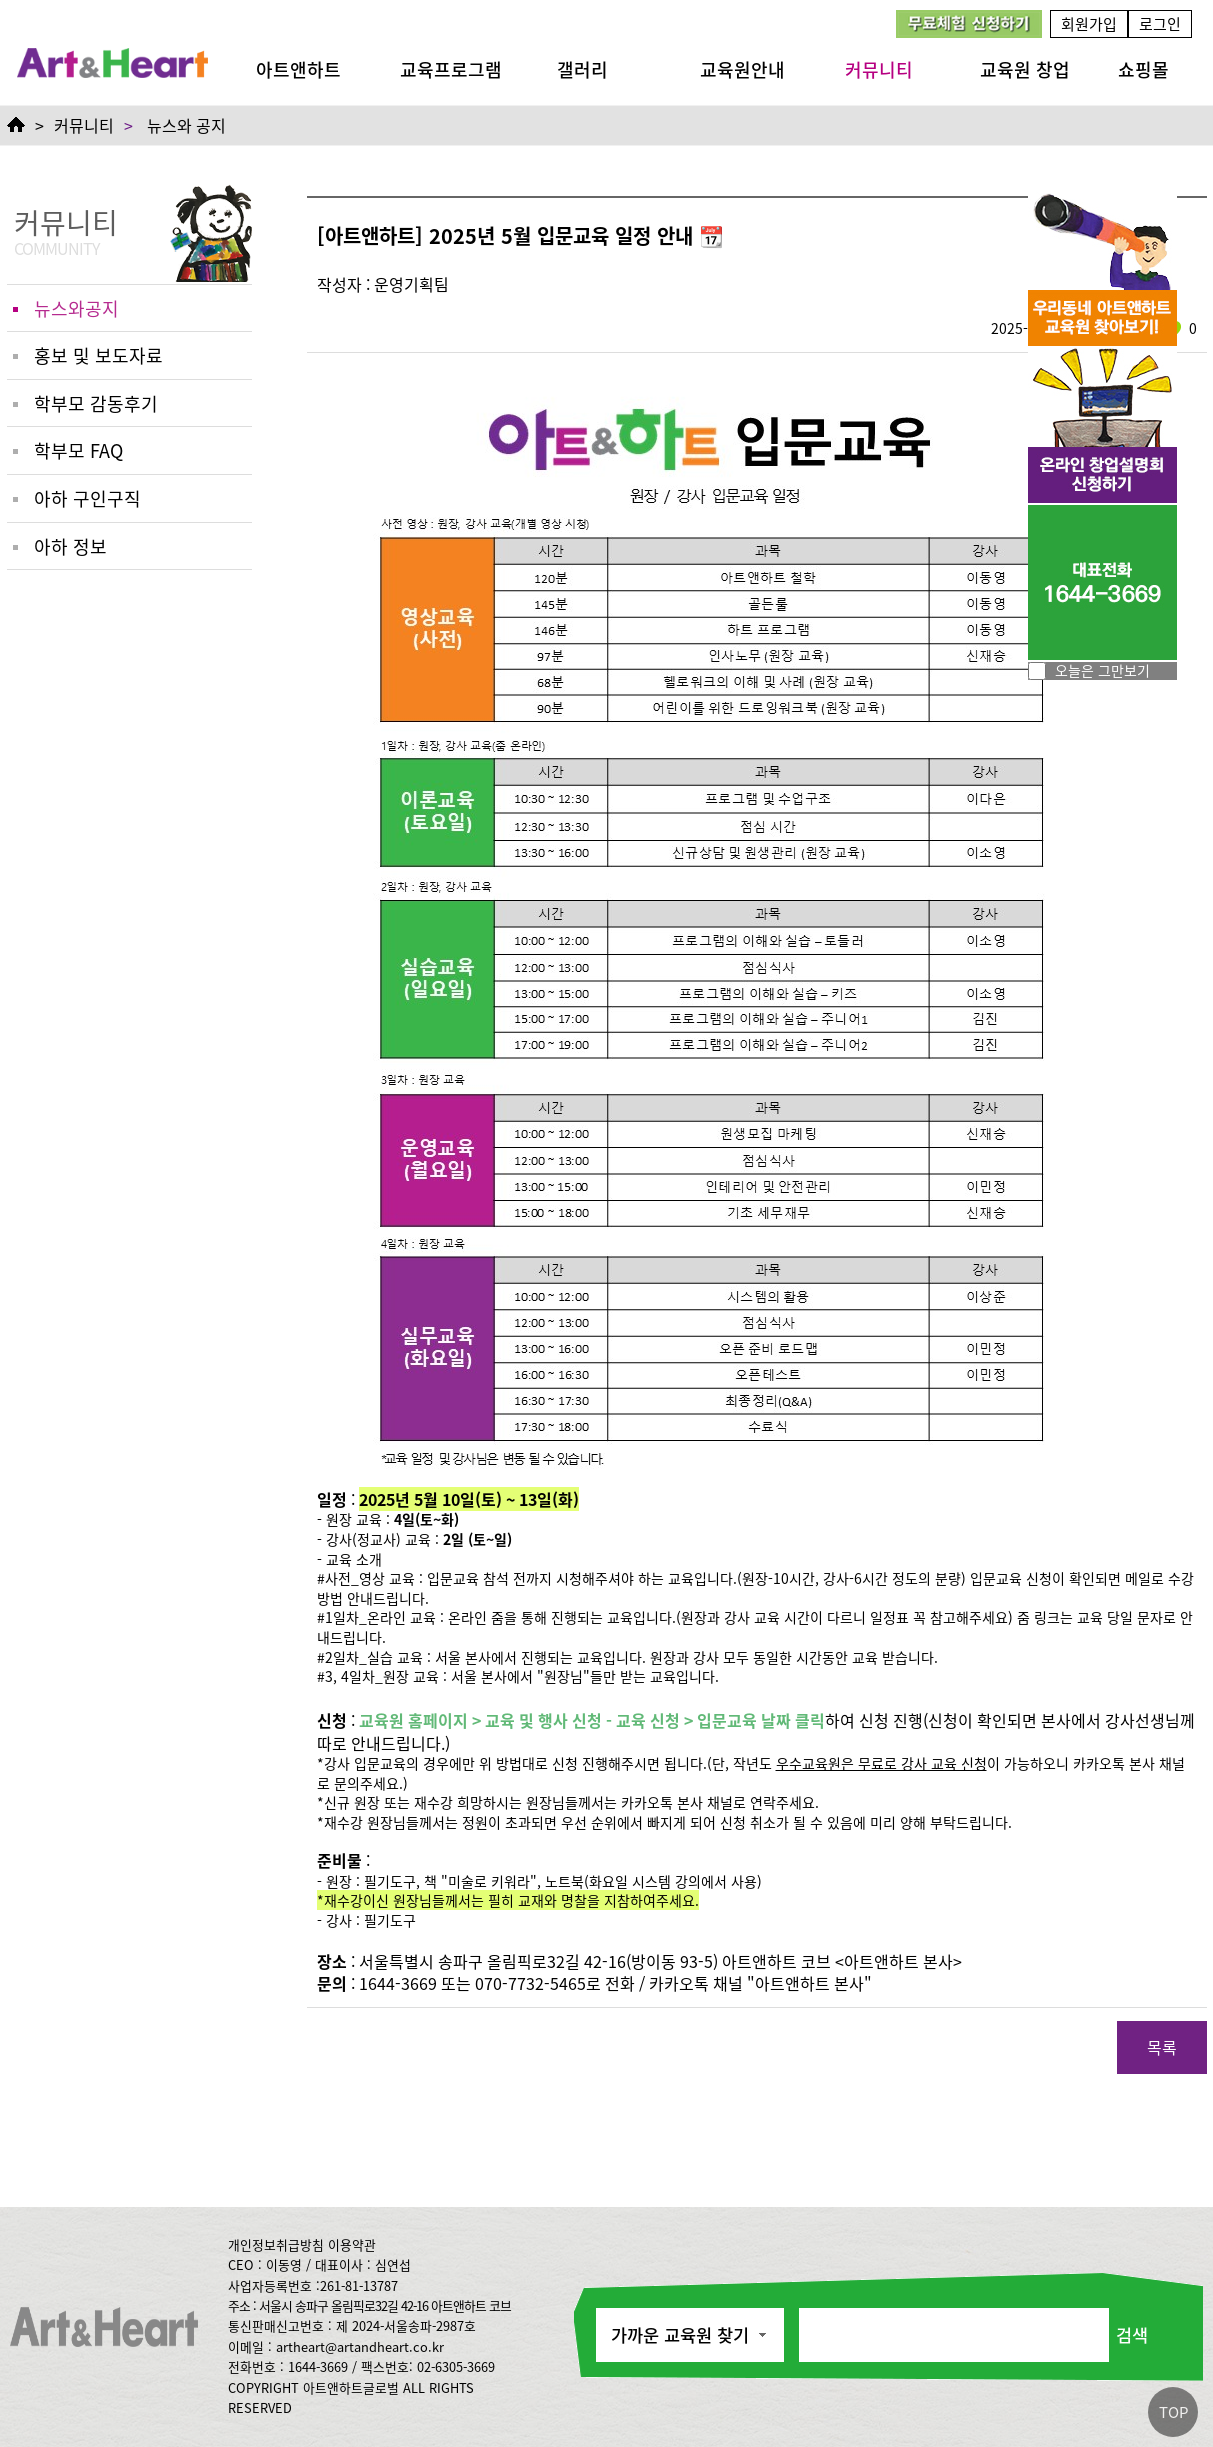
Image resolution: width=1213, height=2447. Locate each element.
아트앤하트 (298, 69)
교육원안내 (742, 69)
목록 (1162, 2047)
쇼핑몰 (1143, 69)
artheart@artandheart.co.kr (360, 2346)
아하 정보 (70, 546)
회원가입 (1089, 23)
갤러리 (582, 69)
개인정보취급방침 (276, 2244)
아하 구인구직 (87, 498)
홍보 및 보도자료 (98, 355)
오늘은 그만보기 (1102, 670)
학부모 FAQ (78, 450)
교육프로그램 (451, 69)
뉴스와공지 (76, 308)
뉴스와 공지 (186, 125)
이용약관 (352, 2244)
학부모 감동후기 (96, 403)
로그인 (1160, 23)
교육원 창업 (1025, 69)
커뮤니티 (879, 69)
